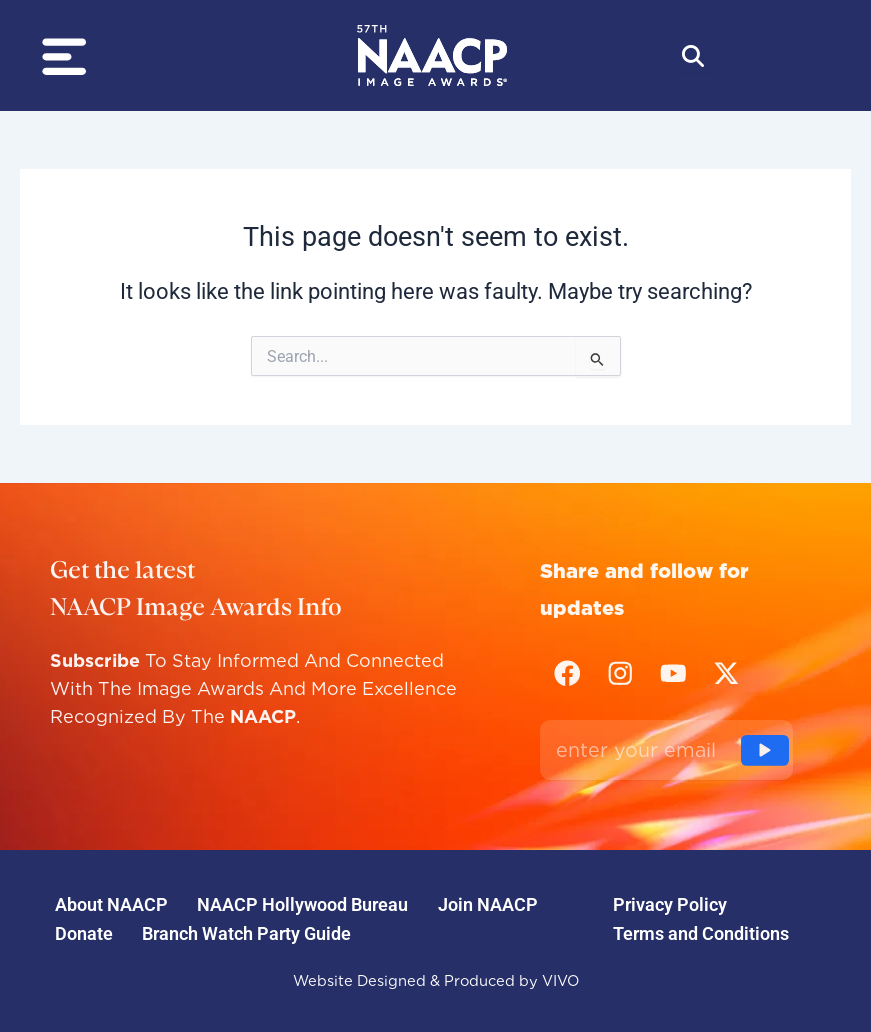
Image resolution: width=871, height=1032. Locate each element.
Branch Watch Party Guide (250, 931)
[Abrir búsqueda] (693, 56)
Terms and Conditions (703, 931)
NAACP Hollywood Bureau (306, 901)
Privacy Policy (672, 901)
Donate (85, 931)
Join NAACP (494, 901)
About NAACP (112, 901)
